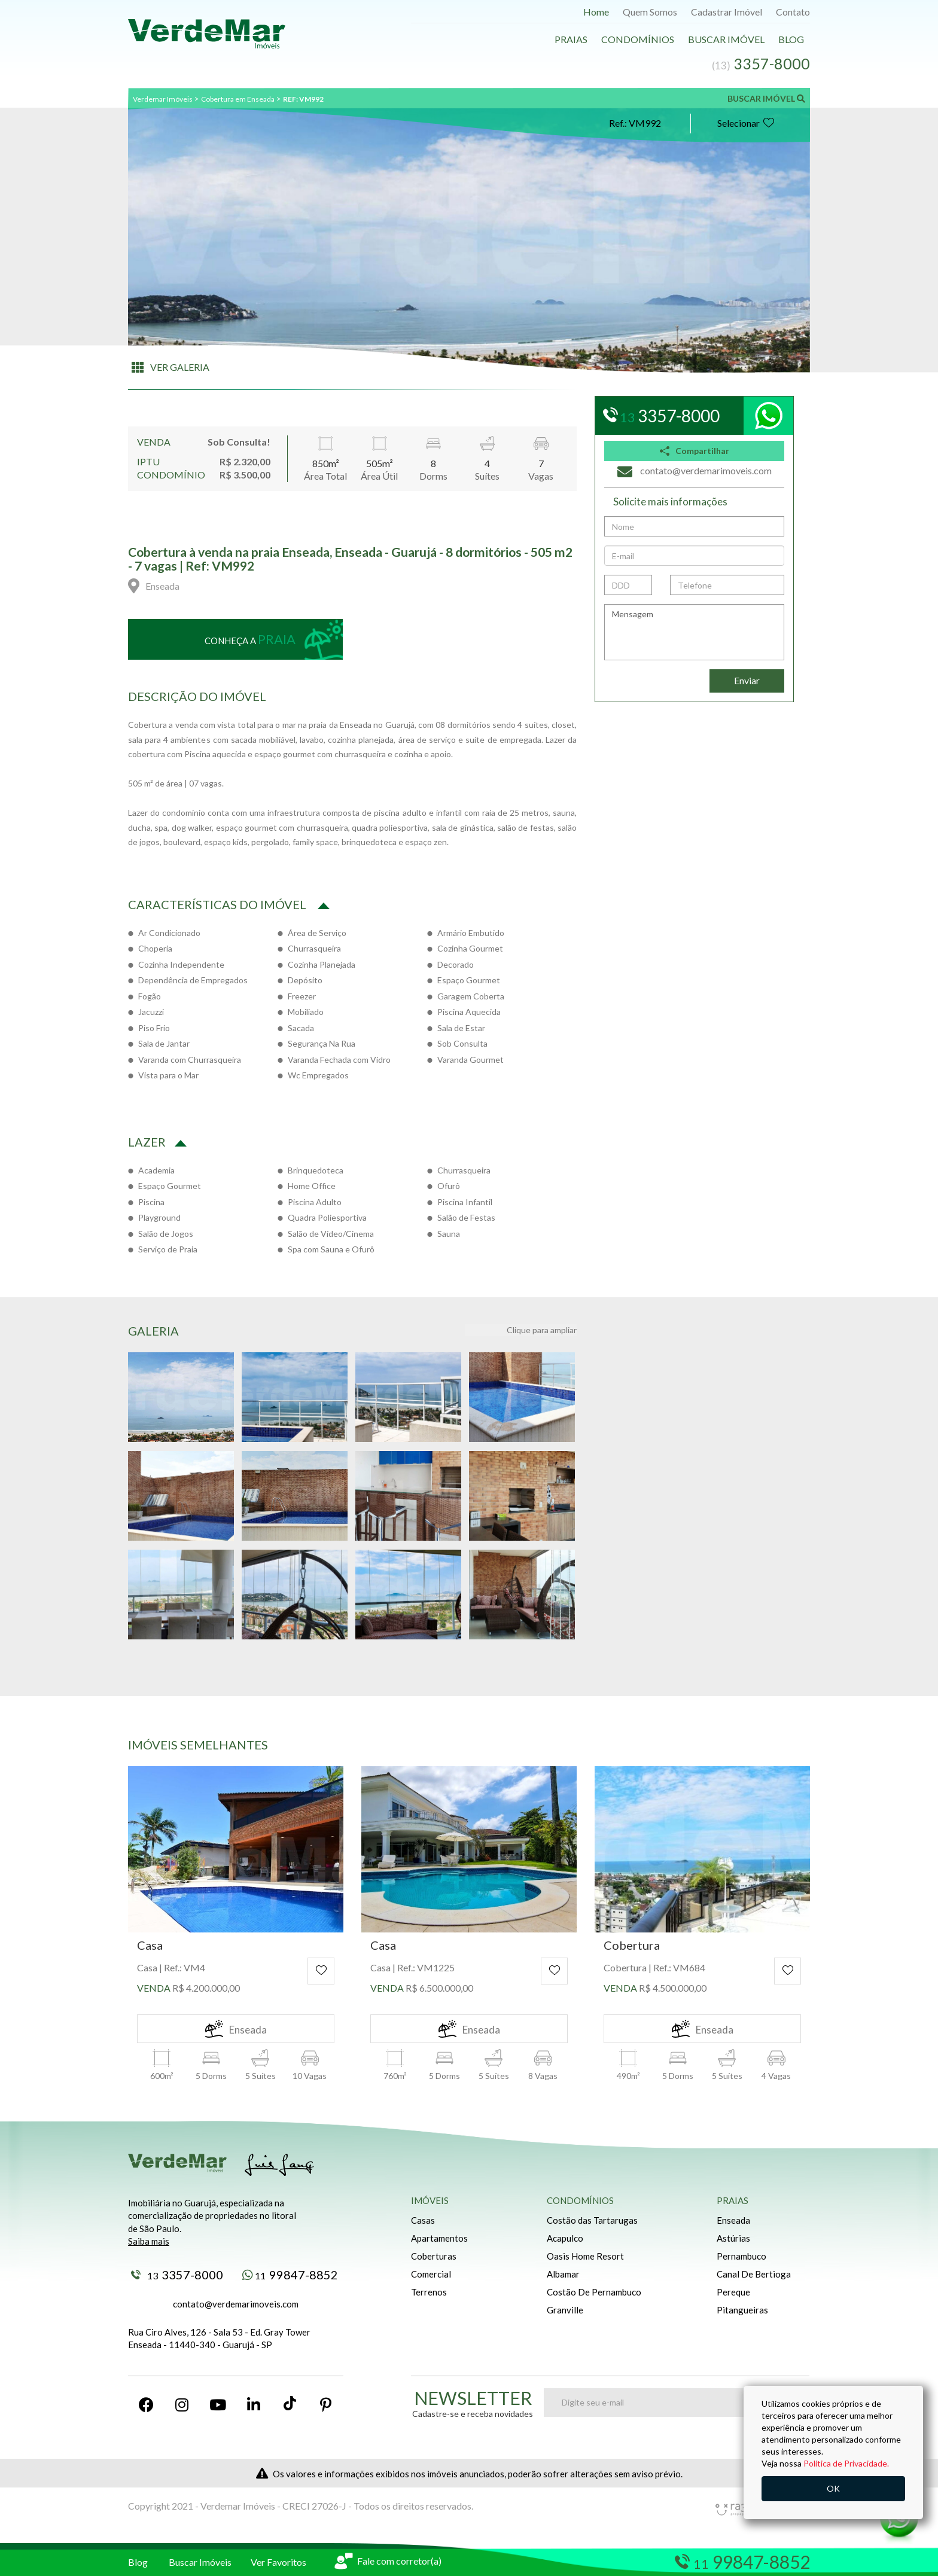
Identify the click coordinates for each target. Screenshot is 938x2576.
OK (833, 2488)
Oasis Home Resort (585, 2256)
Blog (791, 39)
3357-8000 (177, 2274)
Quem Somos (650, 11)
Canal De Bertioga (754, 2274)
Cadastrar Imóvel (726, 11)
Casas (423, 2220)
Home (596, 11)
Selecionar (746, 123)
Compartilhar (694, 451)
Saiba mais (148, 2241)
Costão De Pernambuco (594, 2292)
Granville (565, 2309)
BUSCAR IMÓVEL (766, 98)
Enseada (733, 2220)
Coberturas (433, 2256)
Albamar (563, 2274)
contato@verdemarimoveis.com (236, 2303)
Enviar (747, 680)
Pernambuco (741, 2256)
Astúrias (733, 2238)
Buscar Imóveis (200, 2562)
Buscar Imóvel (726, 39)
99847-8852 (290, 2274)
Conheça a (250, 639)
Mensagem (694, 632)
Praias (571, 39)
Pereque (733, 2292)
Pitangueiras (742, 2309)
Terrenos (429, 2292)
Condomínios (637, 39)
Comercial (431, 2274)
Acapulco (565, 2238)
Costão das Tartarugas (592, 2220)
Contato (793, 11)
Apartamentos (439, 2238)
